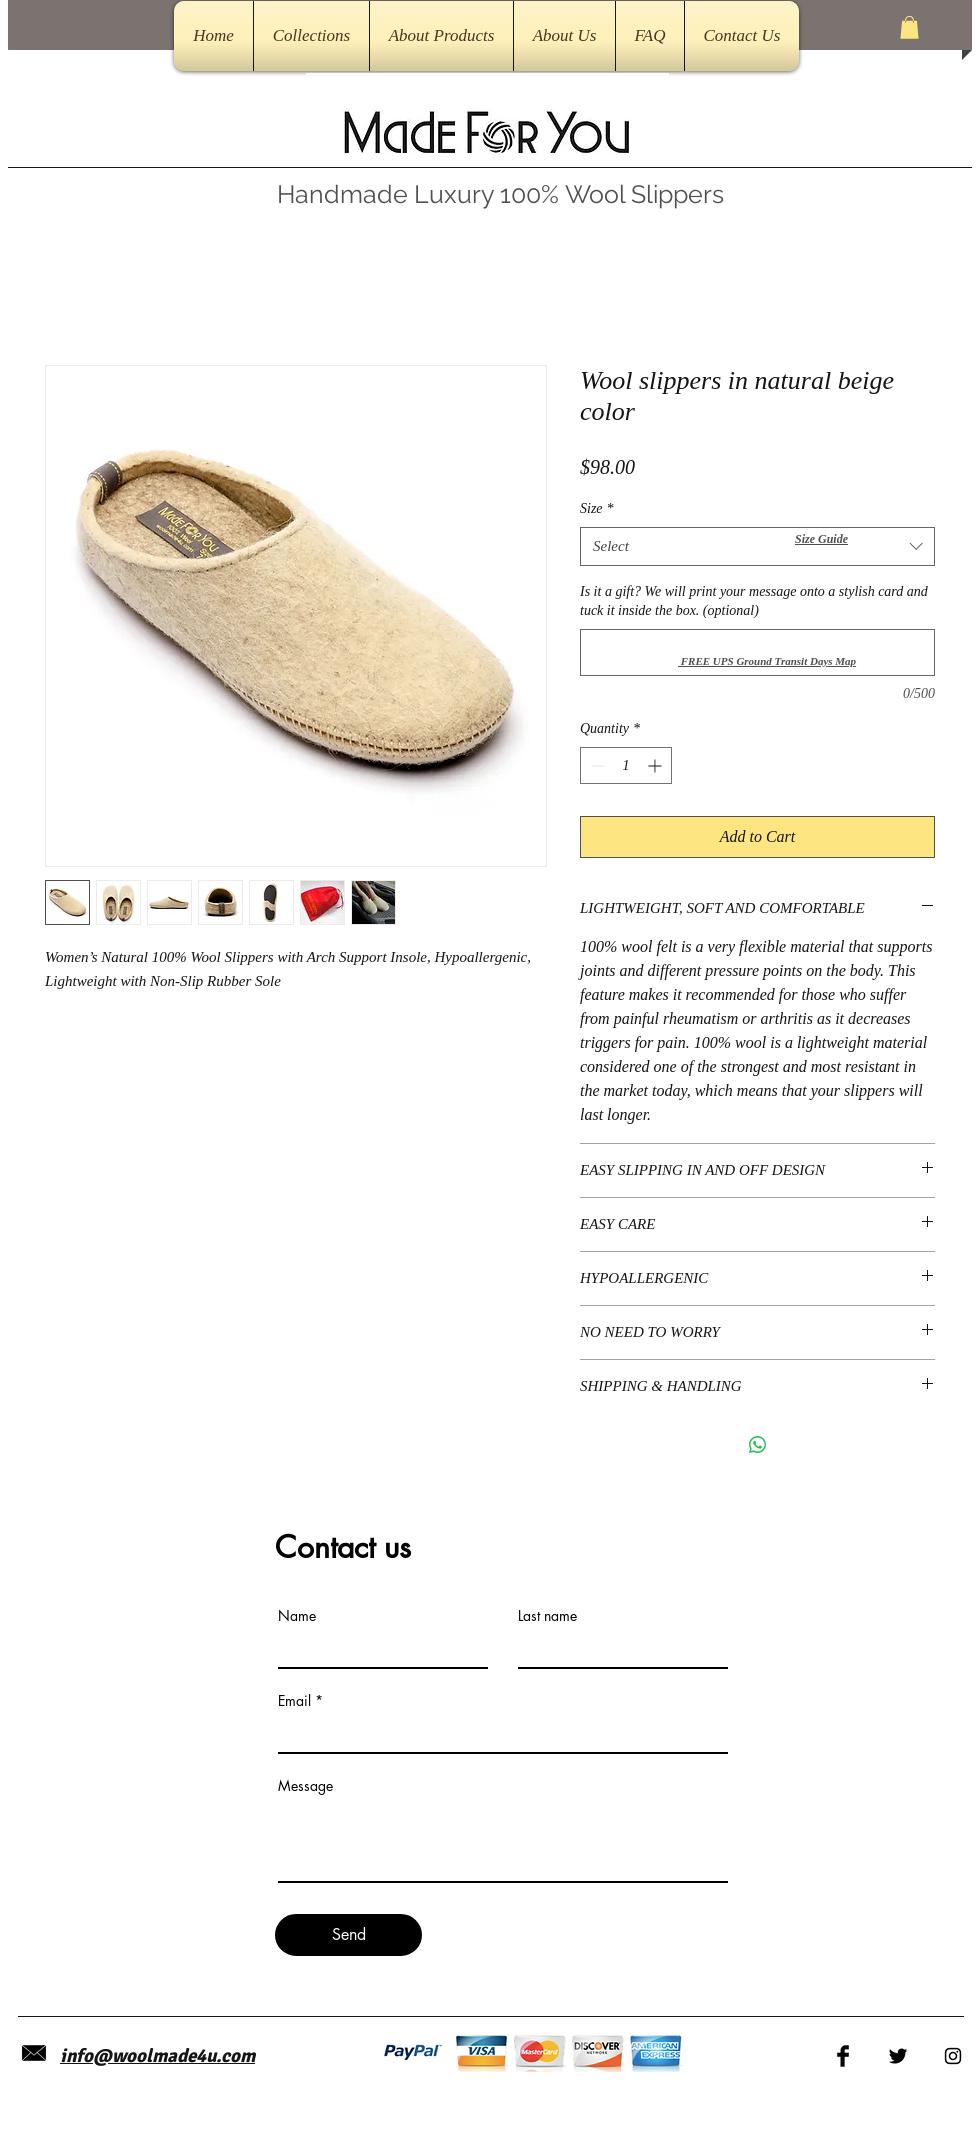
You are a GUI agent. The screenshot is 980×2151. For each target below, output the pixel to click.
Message (305, 1786)
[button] (909, 27)
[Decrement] (595, 765)
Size (597, 508)
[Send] (348, 1935)
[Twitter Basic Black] (898, 2056)
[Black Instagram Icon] (953, 2056)
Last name (547, 1616)
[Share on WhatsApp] (758, 1445)
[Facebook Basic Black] (843, 2056)
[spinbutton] (626, 765)
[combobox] (757, 546)
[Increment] (656, 765)
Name (297, 1616)
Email (294, 1701)
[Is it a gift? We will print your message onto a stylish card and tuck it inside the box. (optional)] (757, 652)
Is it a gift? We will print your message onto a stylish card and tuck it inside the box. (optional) (754, 601)
